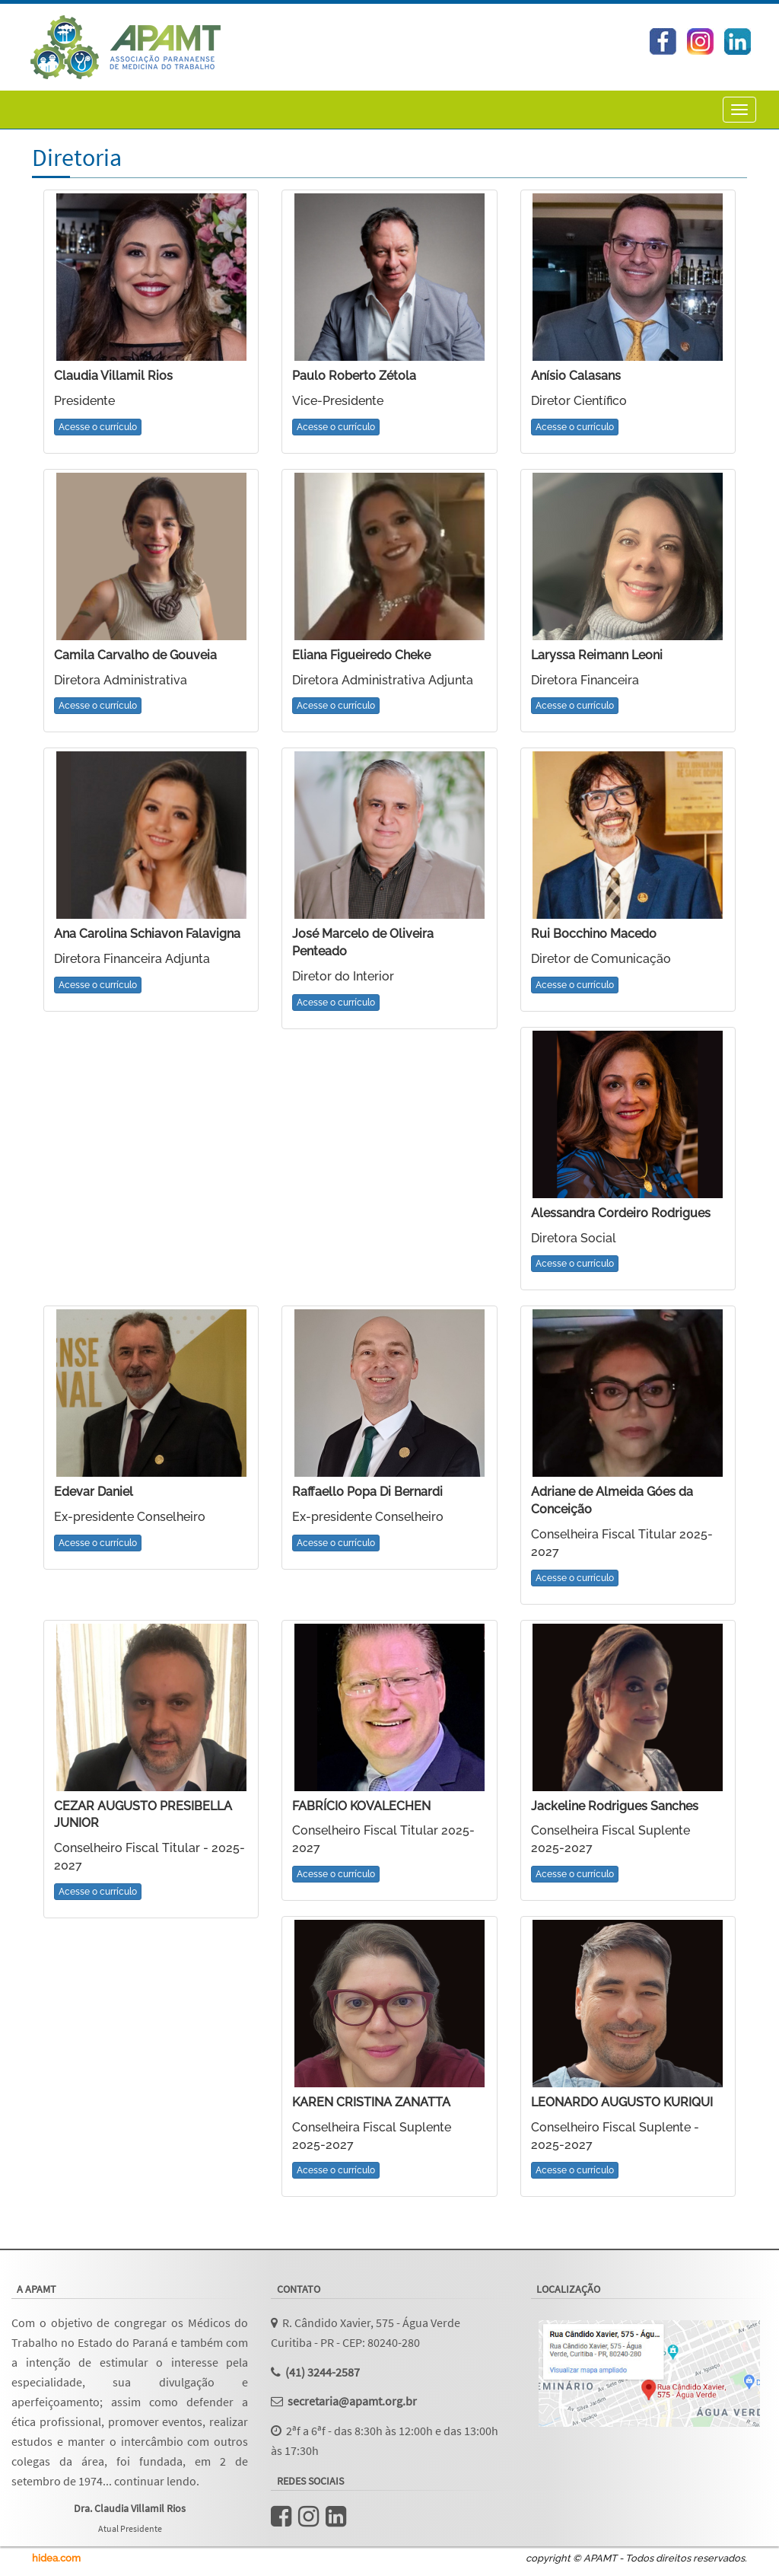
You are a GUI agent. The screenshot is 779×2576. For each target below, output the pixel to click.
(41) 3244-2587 (322, 2372)
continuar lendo (155, 2480)
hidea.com (56, 2558)
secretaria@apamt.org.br (352, 2401)
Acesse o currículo (98, 427)
